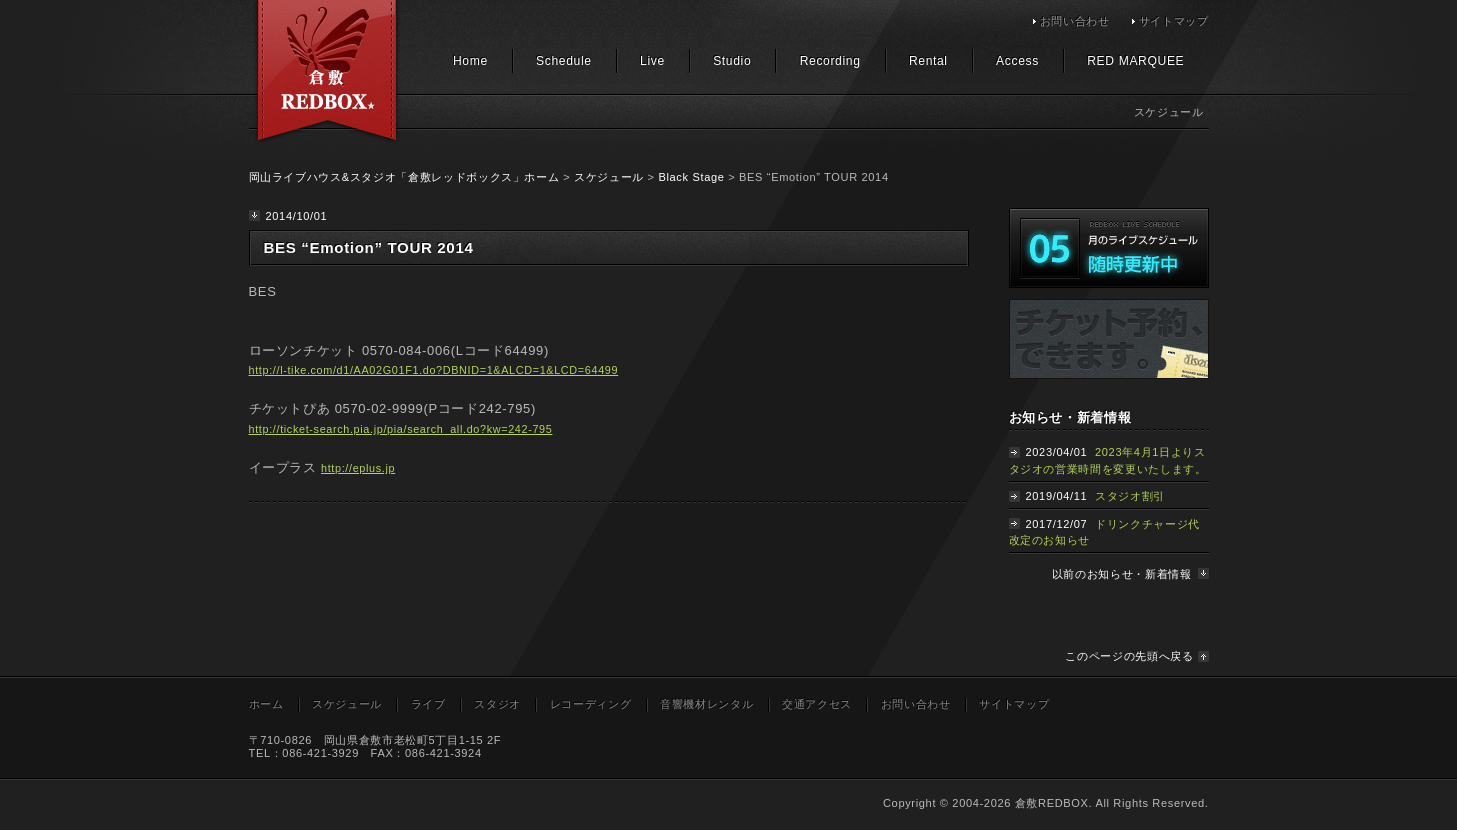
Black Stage (691, 177)
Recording (830, 61)
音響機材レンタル (706, 704)
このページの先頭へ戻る (1129, 656)
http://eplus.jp (358, 468)
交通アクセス (817, 704)
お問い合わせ (1075, 21)
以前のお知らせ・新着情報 (1122, 574)
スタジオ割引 (1130, 496)
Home (470, 61)
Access (1017, 61)
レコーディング (591, 704)
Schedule (564, 61)
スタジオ (497, 704)
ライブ (428, 704)
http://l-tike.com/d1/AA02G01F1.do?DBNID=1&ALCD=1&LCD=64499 (434, 370)
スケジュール (609, 177)
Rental (928, 61)
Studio (732, 61)
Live (652, 61)
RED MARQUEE (1135, 61)
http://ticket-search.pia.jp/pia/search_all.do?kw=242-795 (401, 429)
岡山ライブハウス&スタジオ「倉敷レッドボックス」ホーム (404, 177)
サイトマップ (1174, 21)
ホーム (266, 704)
